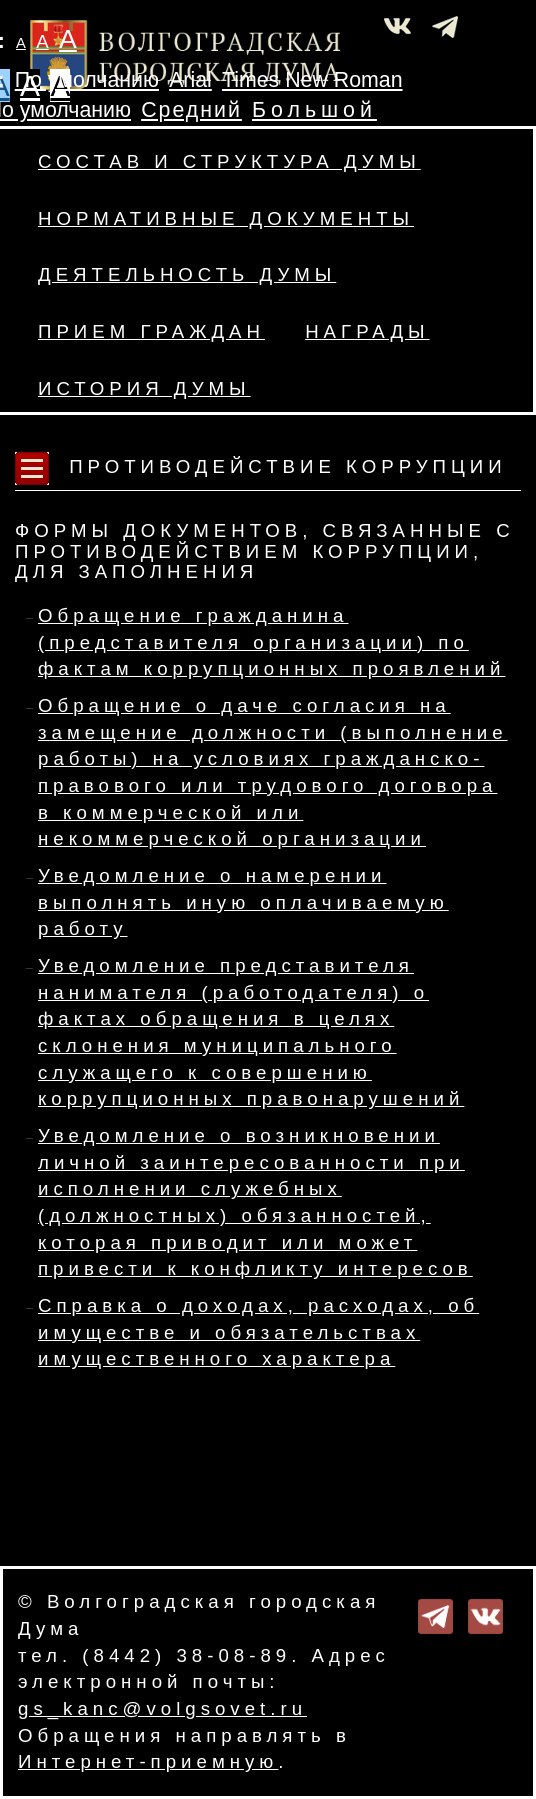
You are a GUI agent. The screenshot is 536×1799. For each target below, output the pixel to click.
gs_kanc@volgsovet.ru (162, 1708)
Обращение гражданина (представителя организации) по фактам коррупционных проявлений (271, 642)
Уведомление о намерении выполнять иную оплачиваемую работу (243, 902)
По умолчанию (87, 80)
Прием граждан (151, 331)
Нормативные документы (226, 218)
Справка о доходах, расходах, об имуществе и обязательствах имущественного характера (258, 1332)
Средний (191, 110)
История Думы (144, 388)
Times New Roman (312, 80)
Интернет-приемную (148, 1761)
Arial (190, 80)
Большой (314, 110)
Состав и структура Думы (229, 161)
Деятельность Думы (187, 274)
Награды (367, 331)
